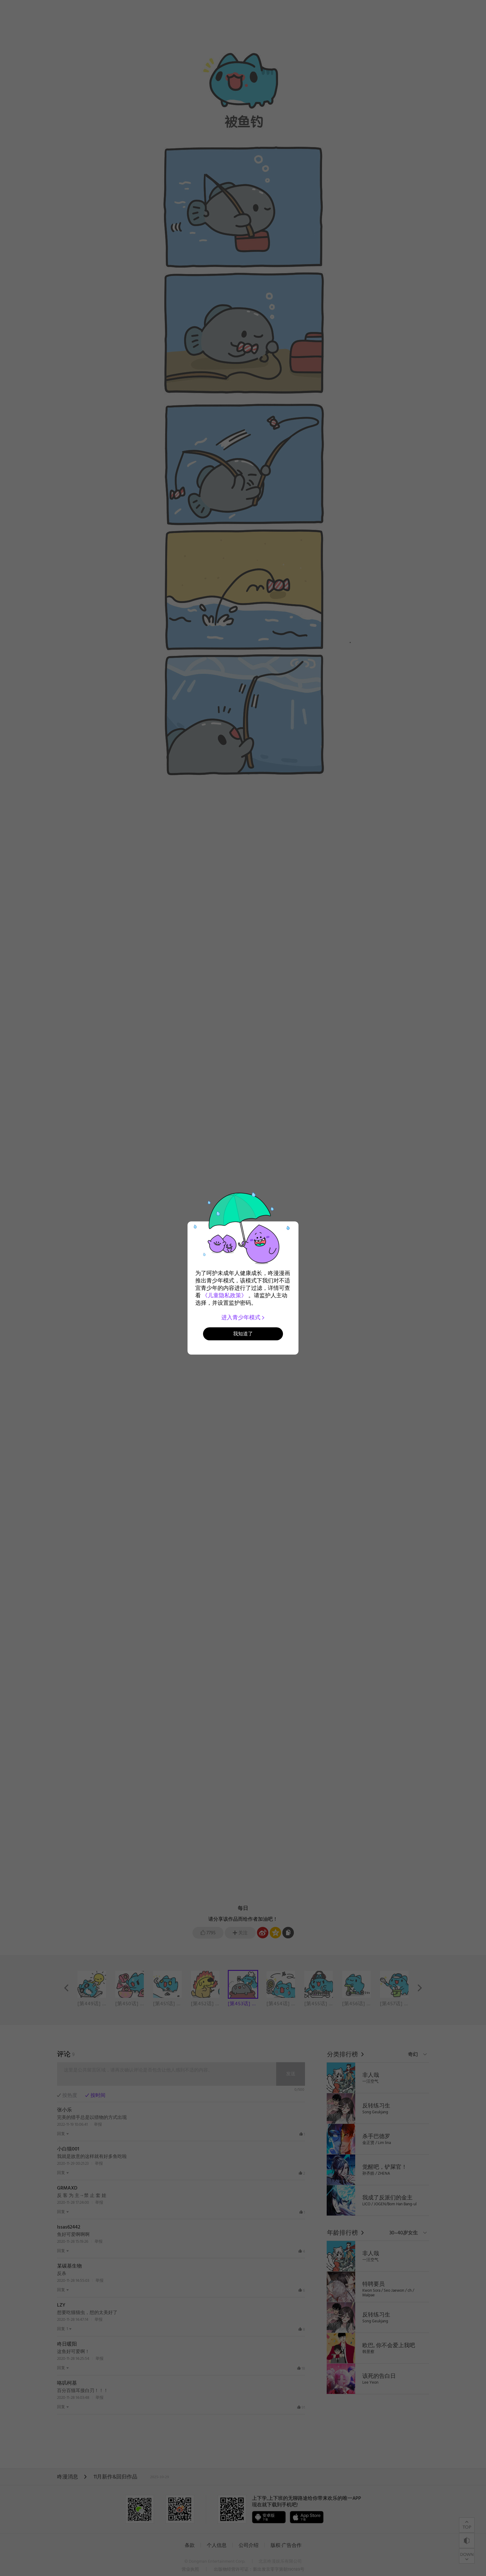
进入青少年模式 (243, 1317)
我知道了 (243, 1333)
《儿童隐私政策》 (224, 1295)
